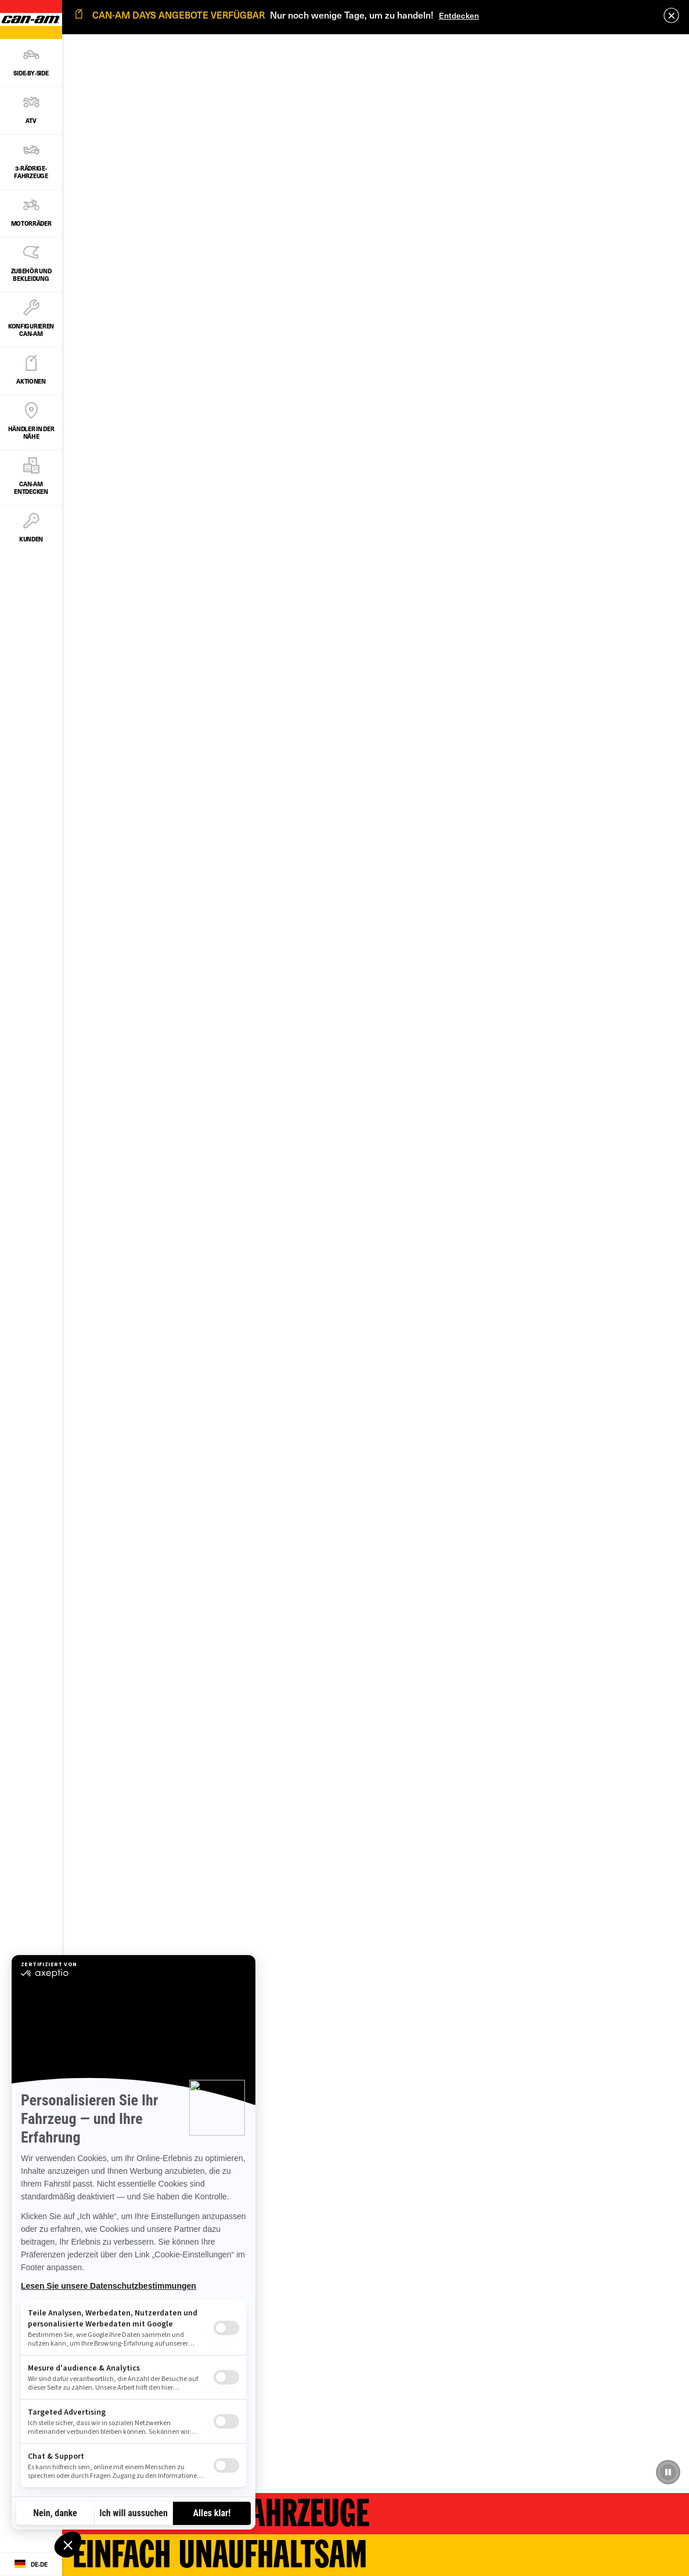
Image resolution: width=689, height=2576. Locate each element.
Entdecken (459, 15)
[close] (671, 15)
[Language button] (31, 2564)
